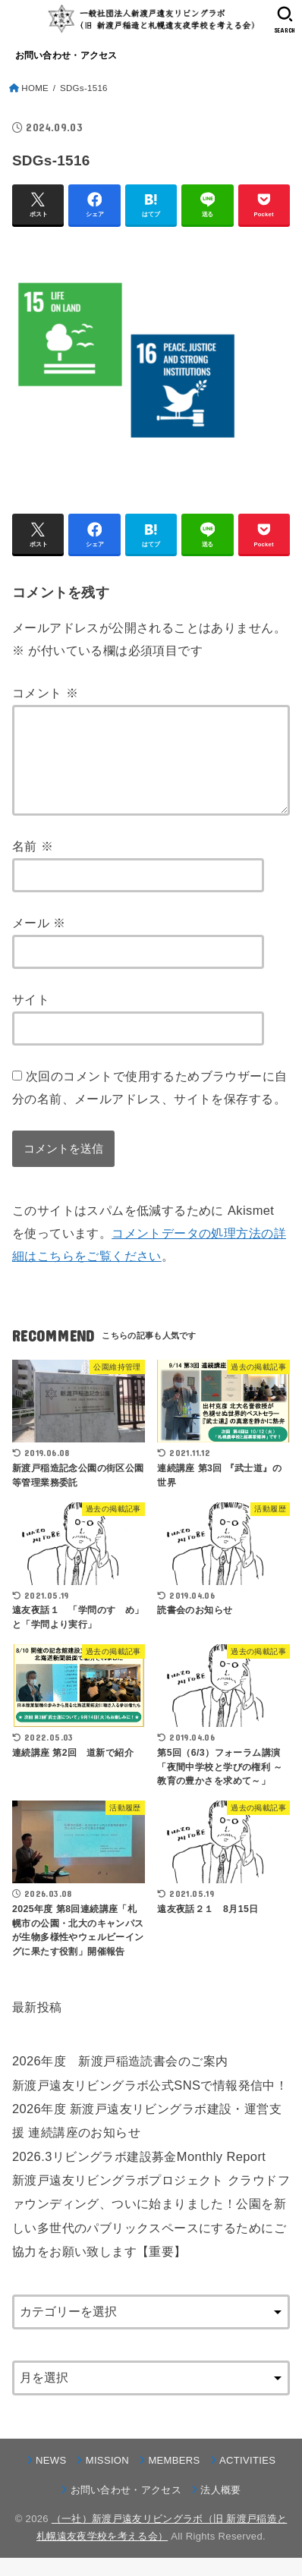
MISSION (107, 2478)
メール (39, 941)
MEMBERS (174, 2478)
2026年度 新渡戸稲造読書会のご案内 (120, 2079)
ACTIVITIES (247, 2478)
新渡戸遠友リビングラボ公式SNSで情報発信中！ (150, 2103)
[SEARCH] (285, 19)
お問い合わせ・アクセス (66, 55)
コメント (45, 693)
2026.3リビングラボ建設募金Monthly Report (139, 2174)
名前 (32, 864)
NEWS (51, 2478)
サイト (30, 1017)
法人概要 (220, 2508)
